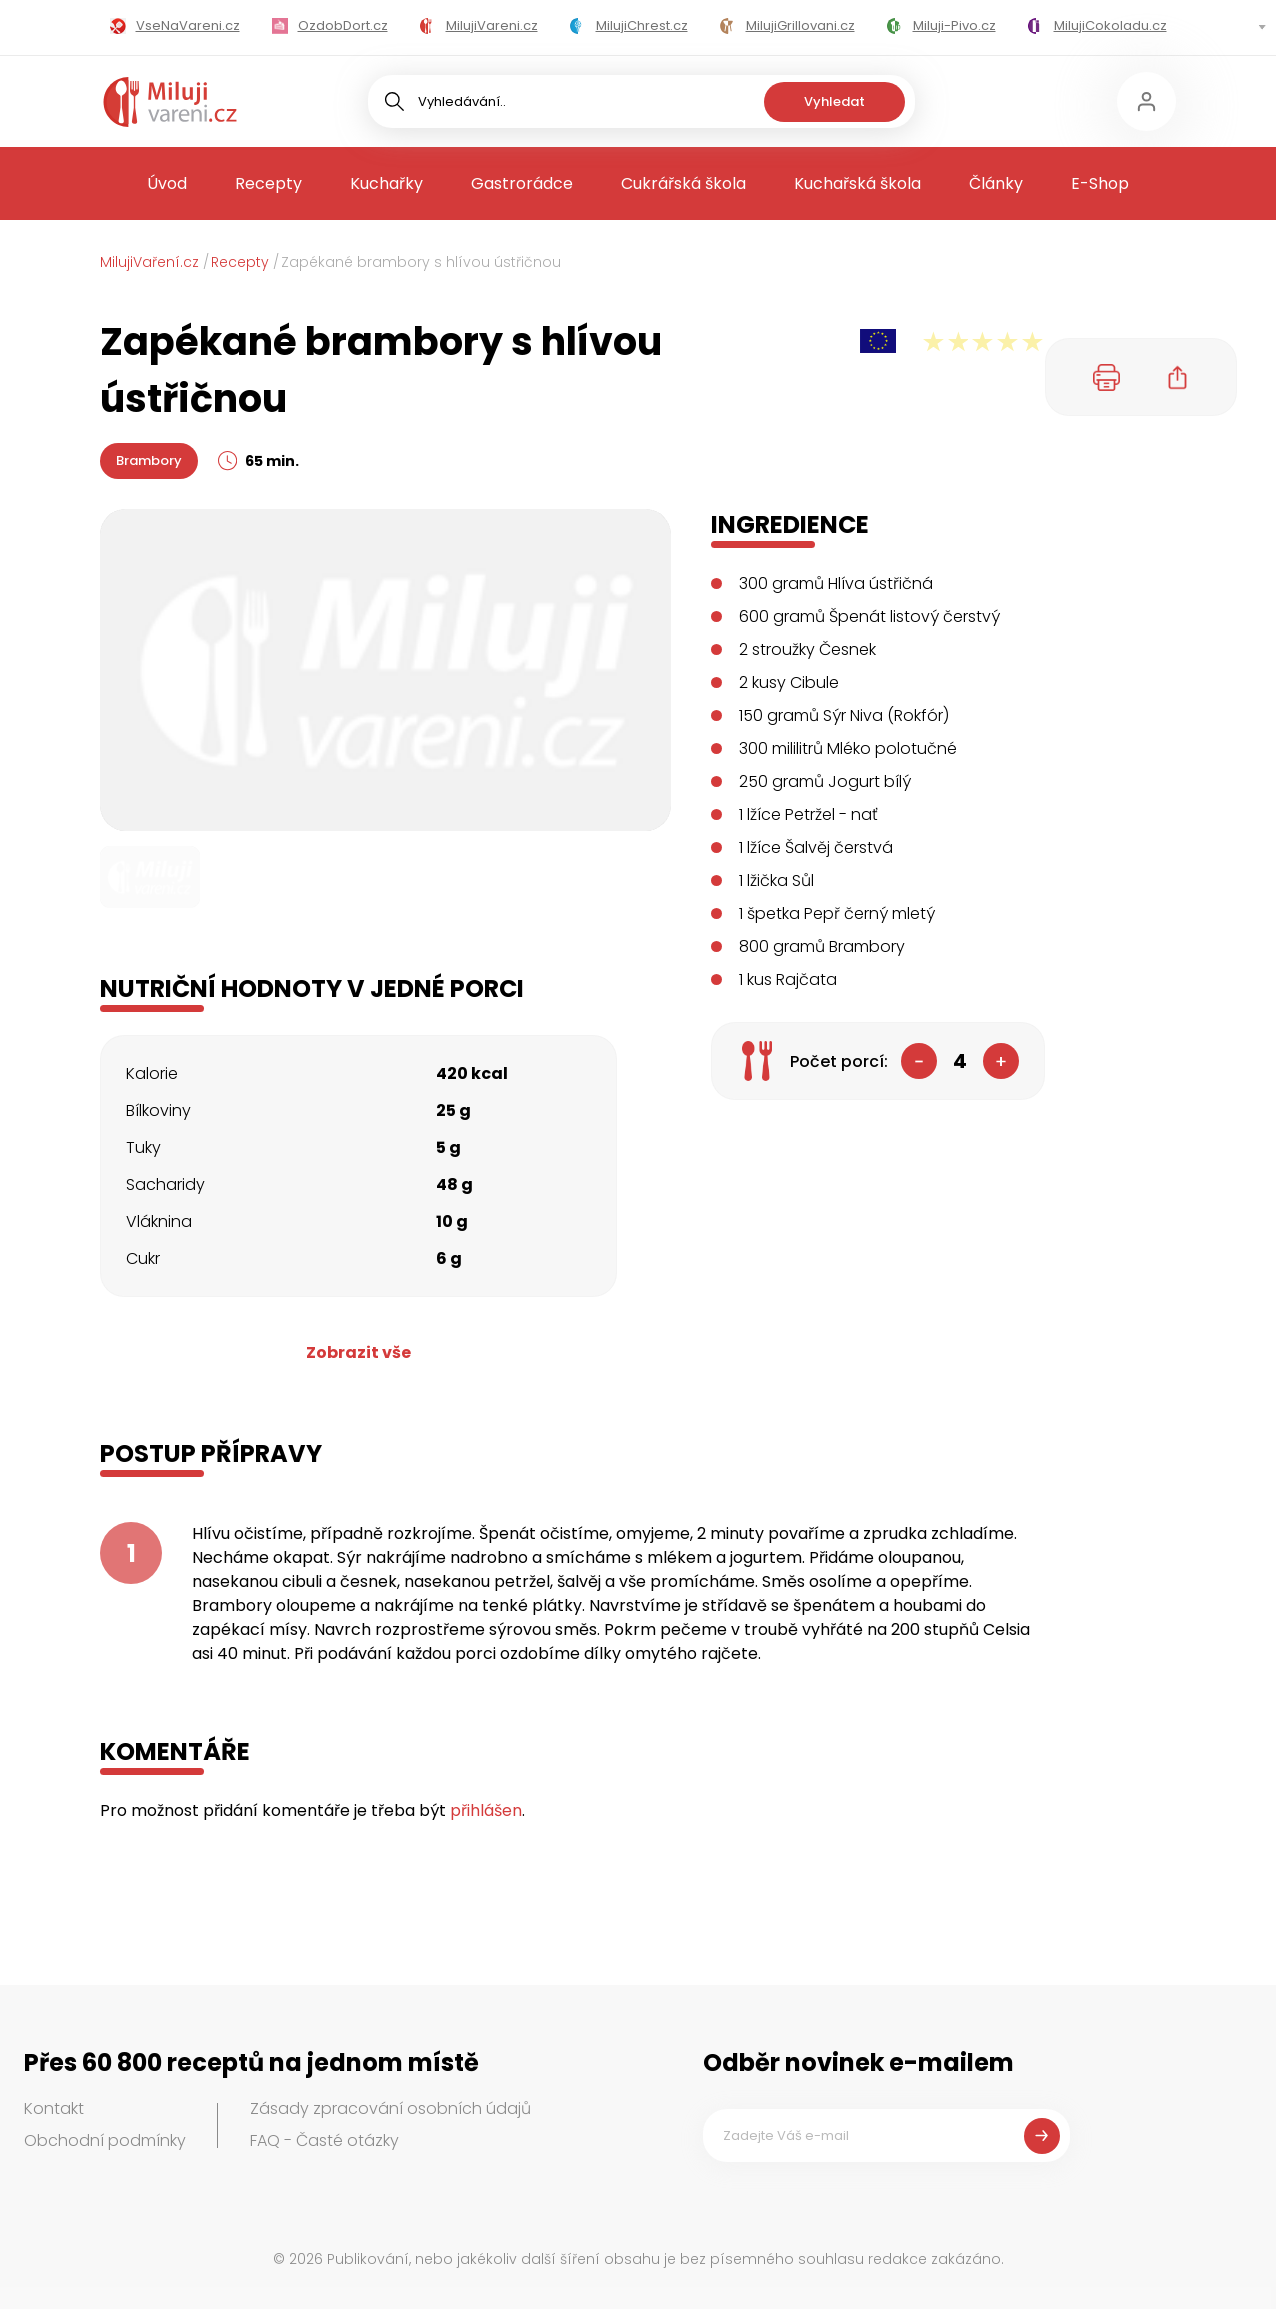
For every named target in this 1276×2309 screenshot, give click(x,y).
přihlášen (486, 1810)
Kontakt (54, 2108)
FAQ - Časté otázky (324, 2140)
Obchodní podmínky (105, 2140)
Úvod (167, 183)
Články (996, 183)
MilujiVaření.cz (149, 262)
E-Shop (1100, 183)
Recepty (268, 183)
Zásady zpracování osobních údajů (390, 2108)
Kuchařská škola (857, 183)
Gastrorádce (522, 183)
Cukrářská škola (683, 183)
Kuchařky (386, 183)
